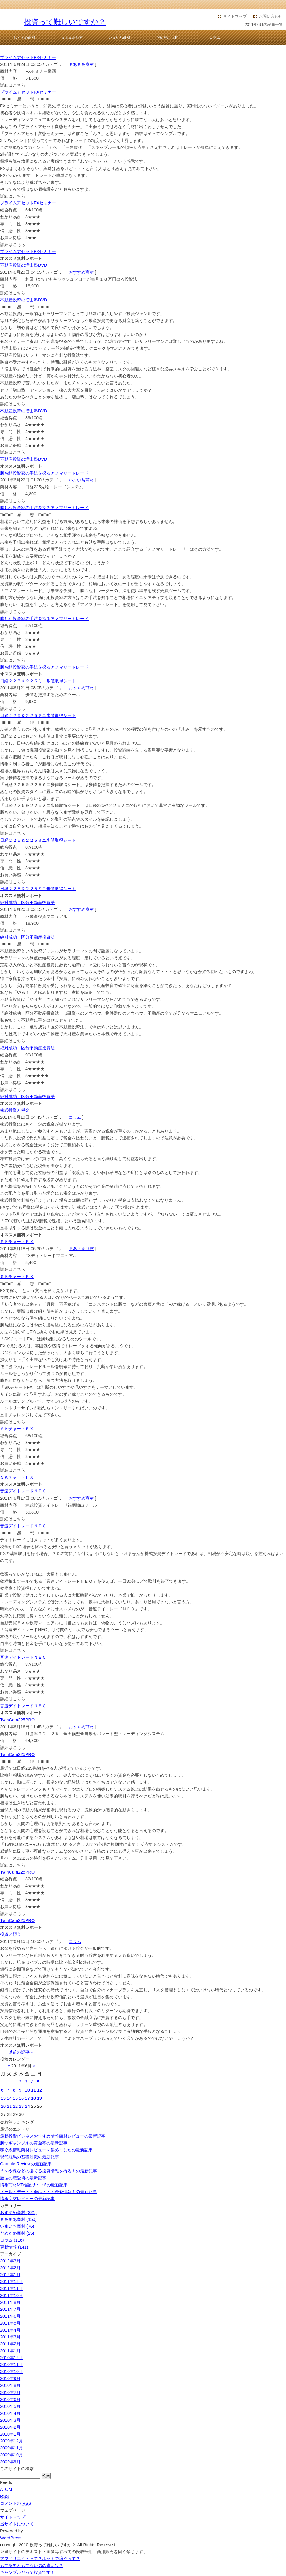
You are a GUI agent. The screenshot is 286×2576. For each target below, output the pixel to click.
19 (39, 2098)
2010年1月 (10, 2434)
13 (3, 2098)
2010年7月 (10, 2392)
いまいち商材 (119, 37)
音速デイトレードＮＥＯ (23, 1491)
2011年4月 (10, 2330)
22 (15, 2106)
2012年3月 (10, 2260)
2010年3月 (10, 2420)
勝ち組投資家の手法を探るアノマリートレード (44, 473)
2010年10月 (11, 2371)
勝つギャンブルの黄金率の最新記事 (33, 2143)
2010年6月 (10, 2399)
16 (21, 2098)
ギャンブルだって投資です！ (27, 2572)
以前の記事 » (20, 2052)
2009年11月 (11, 2447)
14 (9, 2098)
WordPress (10, 2537)
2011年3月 (10, 2337)
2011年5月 (10, 2323)
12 (39, 2090)
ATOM (6, 2489)
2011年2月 (10, 2343)
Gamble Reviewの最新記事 (26, 2163)
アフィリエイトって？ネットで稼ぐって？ (40, 2558)
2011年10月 (11, 2295)
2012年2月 (10, 2267)
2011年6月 (10, 2316)
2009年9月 (10, 2461)
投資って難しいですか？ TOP (33, 50)
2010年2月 (10, 2427)
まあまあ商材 (72, 37)
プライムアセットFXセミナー (28, 57)
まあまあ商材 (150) (18, 2219)
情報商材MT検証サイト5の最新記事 (34, 2184)
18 (33, 2098)
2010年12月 (11, 2357)
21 (9, 2106)
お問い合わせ (270, 16)
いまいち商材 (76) (17, 2226)
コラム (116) (12, 2240)
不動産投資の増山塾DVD (23, 265)
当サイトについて (17, 2524)
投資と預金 (10, 1934)
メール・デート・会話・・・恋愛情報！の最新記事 (48, 2191)
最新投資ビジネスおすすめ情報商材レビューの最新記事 (52, 2136)
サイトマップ (235, 16)
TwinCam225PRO (17, 1719)
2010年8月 (10, 2385)
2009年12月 (11, 2441)
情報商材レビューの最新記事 (27, 2198)
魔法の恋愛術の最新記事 (23, 2177)
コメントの (15, 2503)
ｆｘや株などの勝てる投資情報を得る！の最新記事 (48, 2171)
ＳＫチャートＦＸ (17, 1241)
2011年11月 (11, 2288)
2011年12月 (11, 2281)
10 (27, 2090)
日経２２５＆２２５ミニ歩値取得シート (38, 680)
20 (3, 2106)
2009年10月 (11, 2454)
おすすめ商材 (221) (18, 2212)
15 (15, 2098)
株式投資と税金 (15, 1110)
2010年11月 (11, 2364)
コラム (214, 37)
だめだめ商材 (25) (17, 2233)
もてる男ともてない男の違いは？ (31, 2565)
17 (27, 2098)
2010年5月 (10, 2406)
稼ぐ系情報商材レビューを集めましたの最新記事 (46, 2149)
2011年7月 (10, 2309)
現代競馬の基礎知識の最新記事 (29, 2156)
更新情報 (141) (14, 2247)
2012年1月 (10, 2274)
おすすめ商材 (24, 37)
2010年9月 (10, 2378)
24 (27, 2106)
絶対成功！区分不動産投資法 (27, 902)
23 (21, 2106)
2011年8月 (10, 2302)
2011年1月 (10, 2350)
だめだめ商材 (167, 37)
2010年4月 (10, 2413)
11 (33, 2090)
